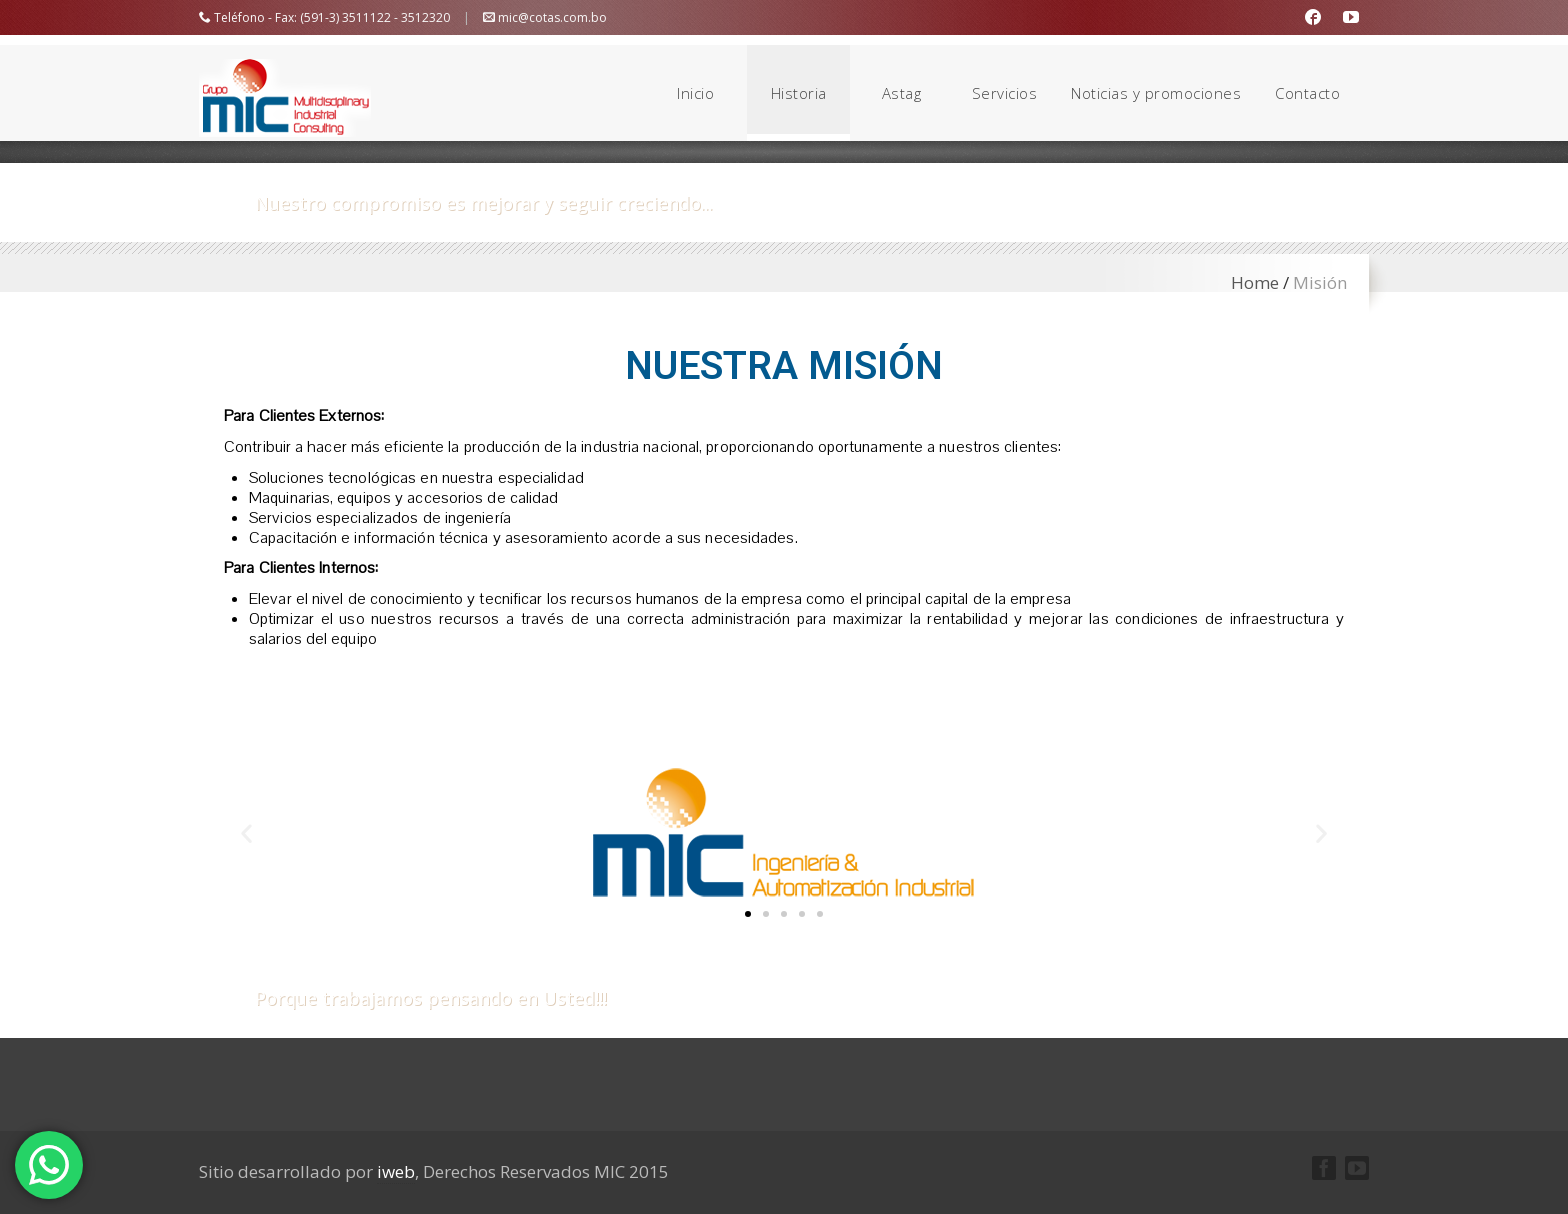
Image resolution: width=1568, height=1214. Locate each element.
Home (1255, 282)
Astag (902, 93)
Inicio (695, 93)
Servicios (1005, 93)
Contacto (1307, 93)
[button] (748, 914)
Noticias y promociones (1156, 93)
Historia (799, 93)
